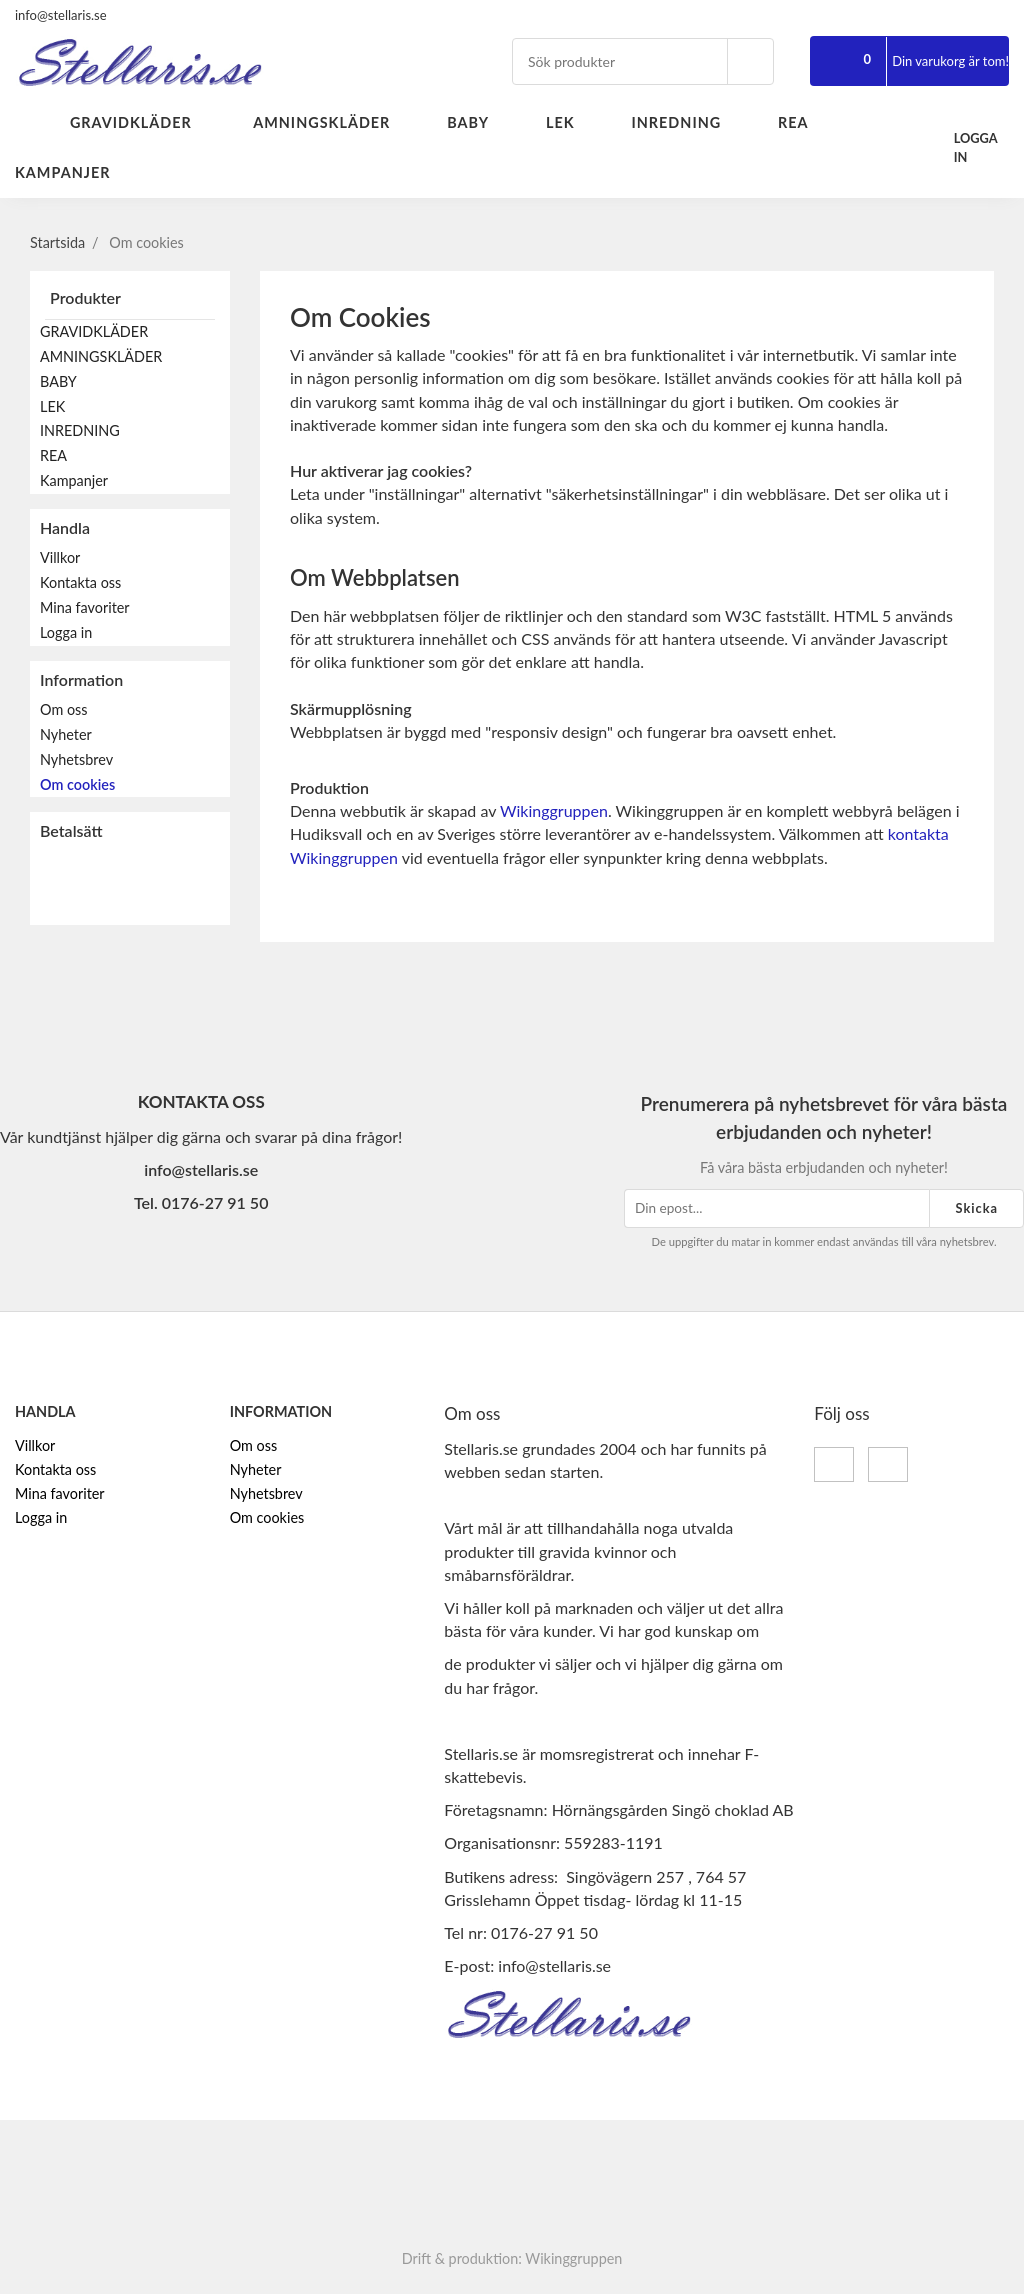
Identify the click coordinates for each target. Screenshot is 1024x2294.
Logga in (66, 632)
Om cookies (77, 784)
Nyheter (66, 734)
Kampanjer (62, 172)
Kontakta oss (80, 582)
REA (804, 122)
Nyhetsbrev (76, 759)
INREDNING (687, 122)
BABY (479, 122)
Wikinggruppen (554, 810)
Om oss (64, 709)
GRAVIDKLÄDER (144, 122)
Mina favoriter (85, 607)
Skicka (976, 1208)
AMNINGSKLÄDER (333, 122)
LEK (571, 122)
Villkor (60, 557)
